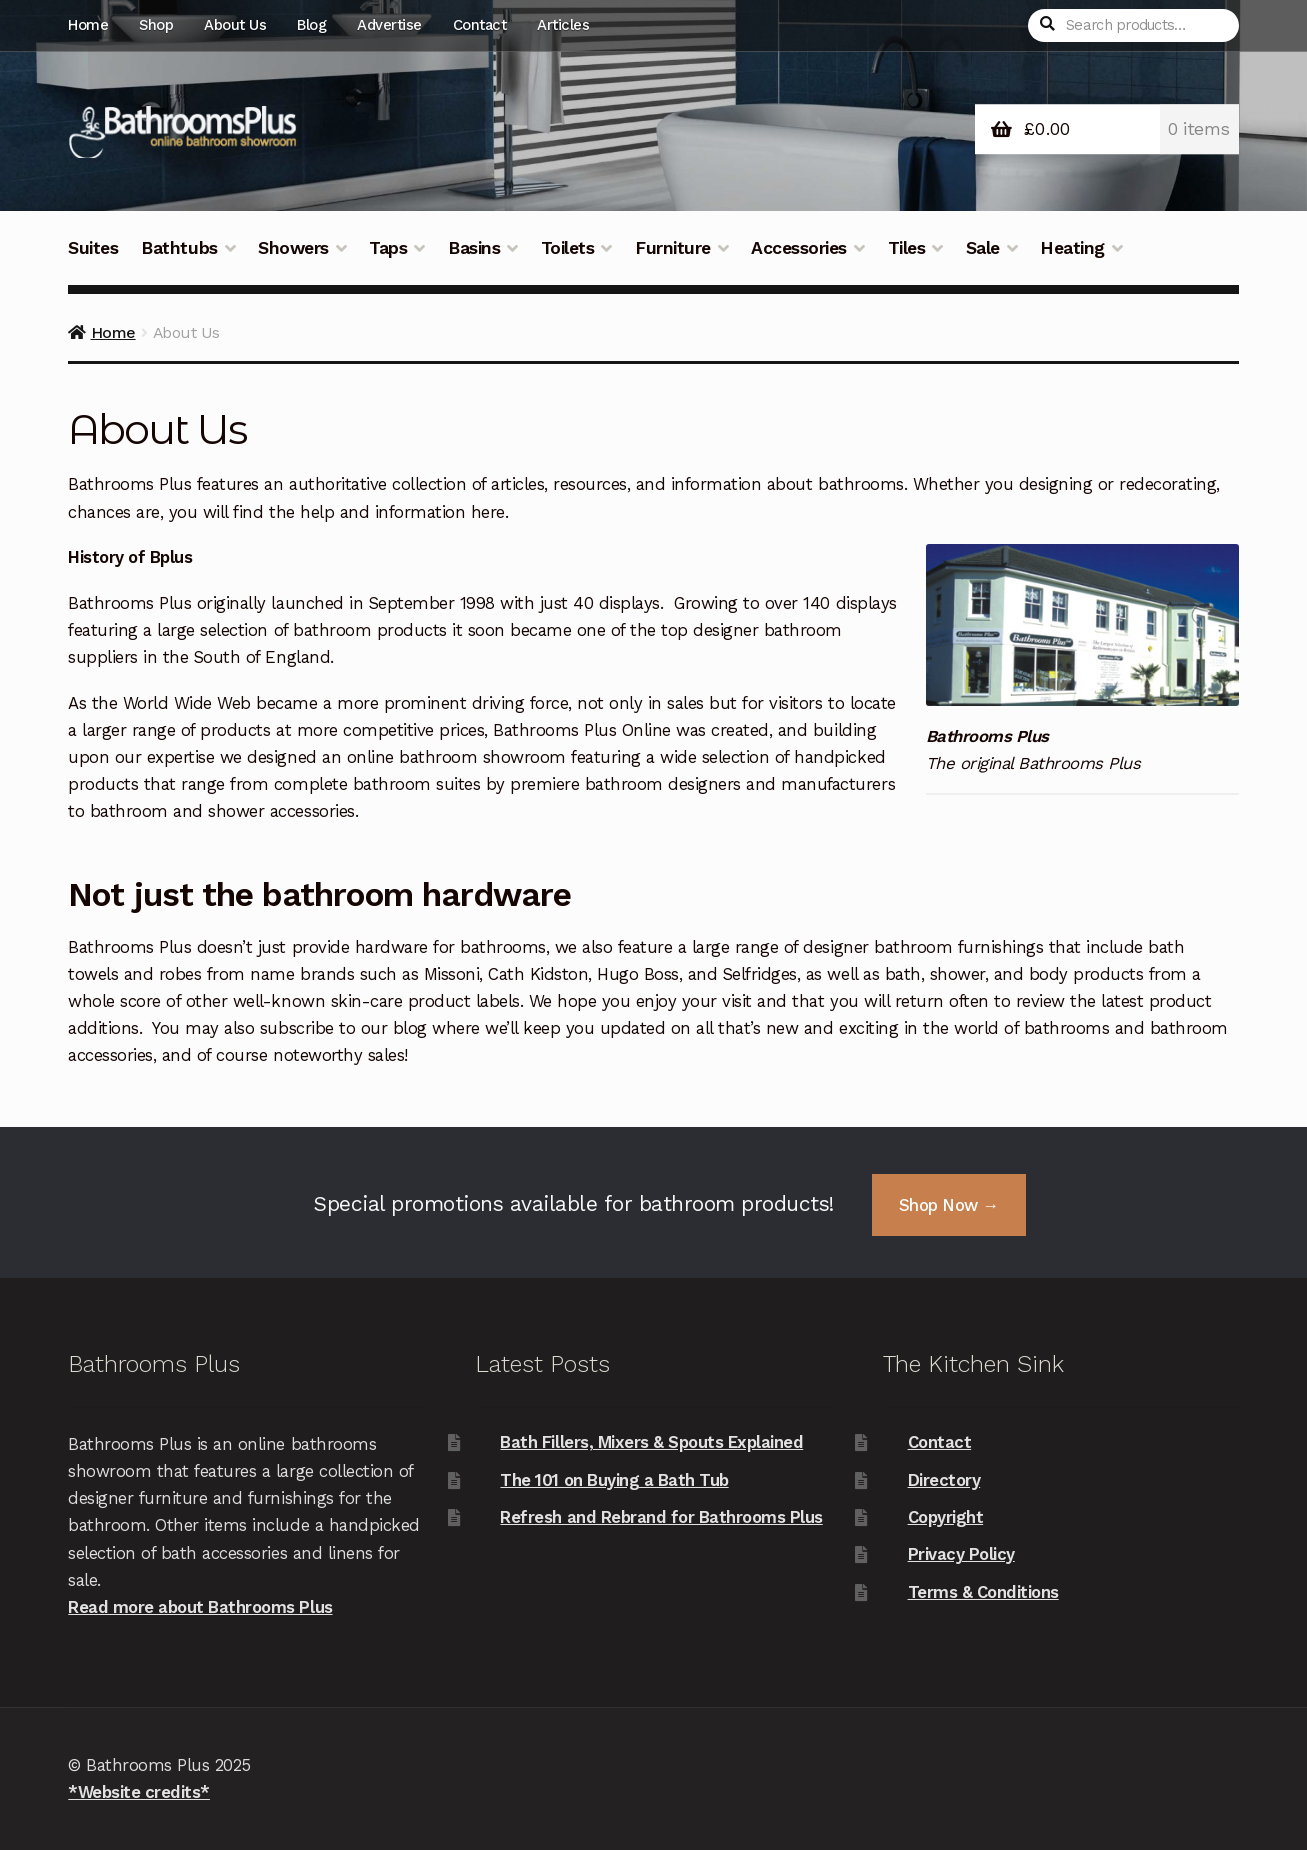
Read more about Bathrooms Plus (200, 1607)
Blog (311, 25)
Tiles (907, 248)
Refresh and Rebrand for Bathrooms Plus (661, 1517)
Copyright (946, 1517)
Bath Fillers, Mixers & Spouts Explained (651, 1442)
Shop (156, 25)
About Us (235, 25)
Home (88, 25)
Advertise (389, 25)
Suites (93, 248)
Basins (474, 248)
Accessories (799, 248)
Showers (293, 248)
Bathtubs (179, 248)
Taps (388, 248)
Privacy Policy (961, 1554)
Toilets (568, 248)
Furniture (673, 248)
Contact (480, 25)
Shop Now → (949, 1205)
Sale (983, 248)
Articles (563, 25)
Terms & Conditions (983, 1592)
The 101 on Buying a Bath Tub (614, 1480)
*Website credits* (139, 1792)
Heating (1072, 248)
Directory (944, 1480)
